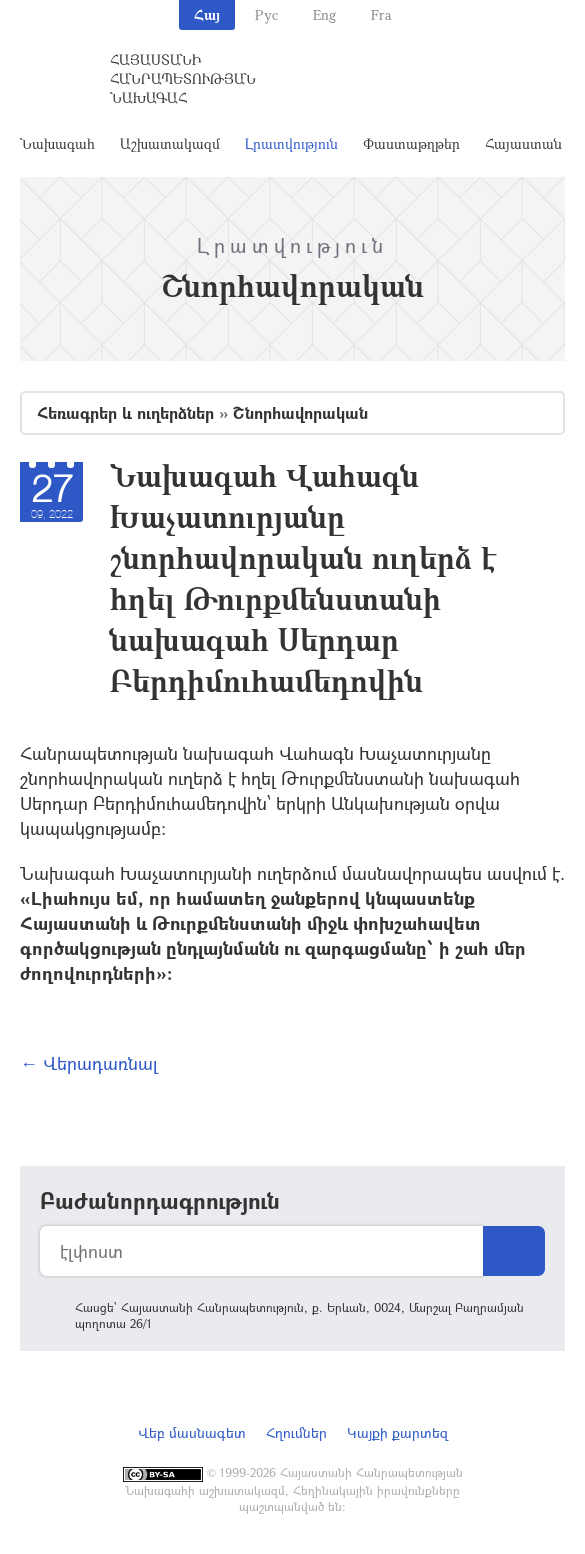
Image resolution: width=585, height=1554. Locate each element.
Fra (381, 14)
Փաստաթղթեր (411, 143)
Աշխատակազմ (170, 143)
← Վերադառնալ (89, 1063)
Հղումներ (296, 1432)
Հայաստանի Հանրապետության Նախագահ (183, 78)
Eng (324, 14)
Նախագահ (57, 143)
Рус (266, 14)
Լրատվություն (291, 143)
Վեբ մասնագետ (192, 1432)
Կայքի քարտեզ (397, 1432)
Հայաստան (523, 143)
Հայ (207, 14)
